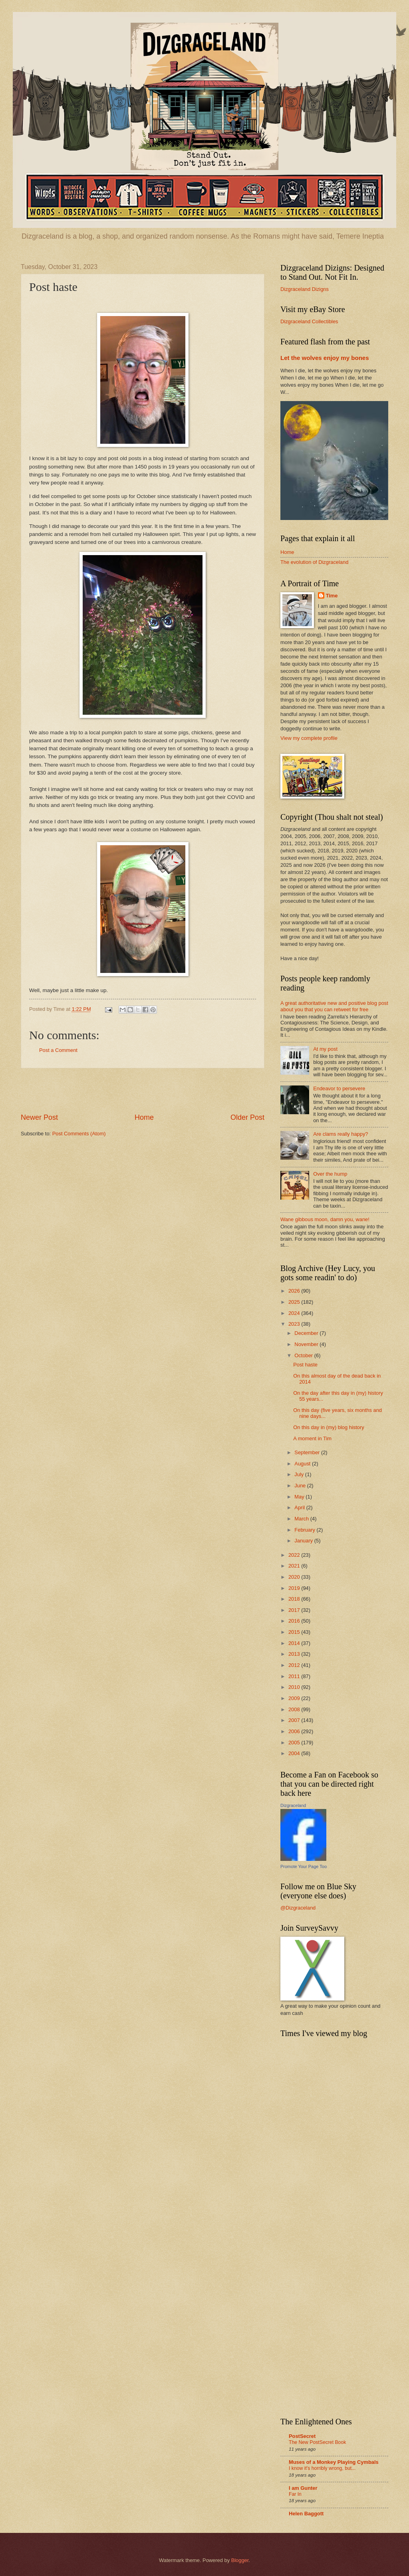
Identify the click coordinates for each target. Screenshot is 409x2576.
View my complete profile (309, 738)
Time (332, 596)
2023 (294, 1324)
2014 (294, 1643)
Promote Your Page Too (303, 1866)
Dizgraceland (293, 1805)
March (302, 1519)
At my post (325, 1049)
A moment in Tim (312, 1438)
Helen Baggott (306, 2514)
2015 (294, 1632)
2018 (294, 1599)
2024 (294, 1313)
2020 (294, 1577)
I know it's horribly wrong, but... (322, 2468)
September (307, 1452)
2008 (294, 1709)
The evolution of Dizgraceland (314, 562)
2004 (294, 1753)
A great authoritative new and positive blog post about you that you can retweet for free (334, 1006)
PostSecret (302, 2436)
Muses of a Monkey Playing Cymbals (334, 2462)
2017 (294, 1610)
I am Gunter (303, 2488)
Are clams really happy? (340, 1134)
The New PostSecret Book (317, 2442)
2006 (294, 1731)
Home (144, 1117)
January (304, 1541)
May (300, 1497)
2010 (294, 1687)
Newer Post (39, 1117)
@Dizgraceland (298, 1908)
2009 (294, 1698)
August (303, 1464)
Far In (295, 2494)
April (300, 1507)
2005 (294, 1743)
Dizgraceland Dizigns (304, 289)
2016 (294, 1621)
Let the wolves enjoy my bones (324, 357)
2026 (294, 1291)
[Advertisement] (142, 1091)
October (304, 1355)
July (299, 1474)
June (300, 1486)
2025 (294, 1302)
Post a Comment (58, 1050)
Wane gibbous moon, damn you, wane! (324, 1219)
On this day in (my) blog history (328, 1427)
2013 (294, 1654)
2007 (294, 1720)
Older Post (247, 1117)
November (307, 1344)
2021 (294, 1566)
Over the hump (330, 1174)
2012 (294, 1665)
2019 (294, 1588)
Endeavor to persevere (339, 1088)
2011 (294, 1676)
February (305, 1530)
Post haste (305, 1365)
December (307, 1333)
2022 (294, 1555)
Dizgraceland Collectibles (309, 321)
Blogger (240, 2560)
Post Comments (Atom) (79, 1134)
